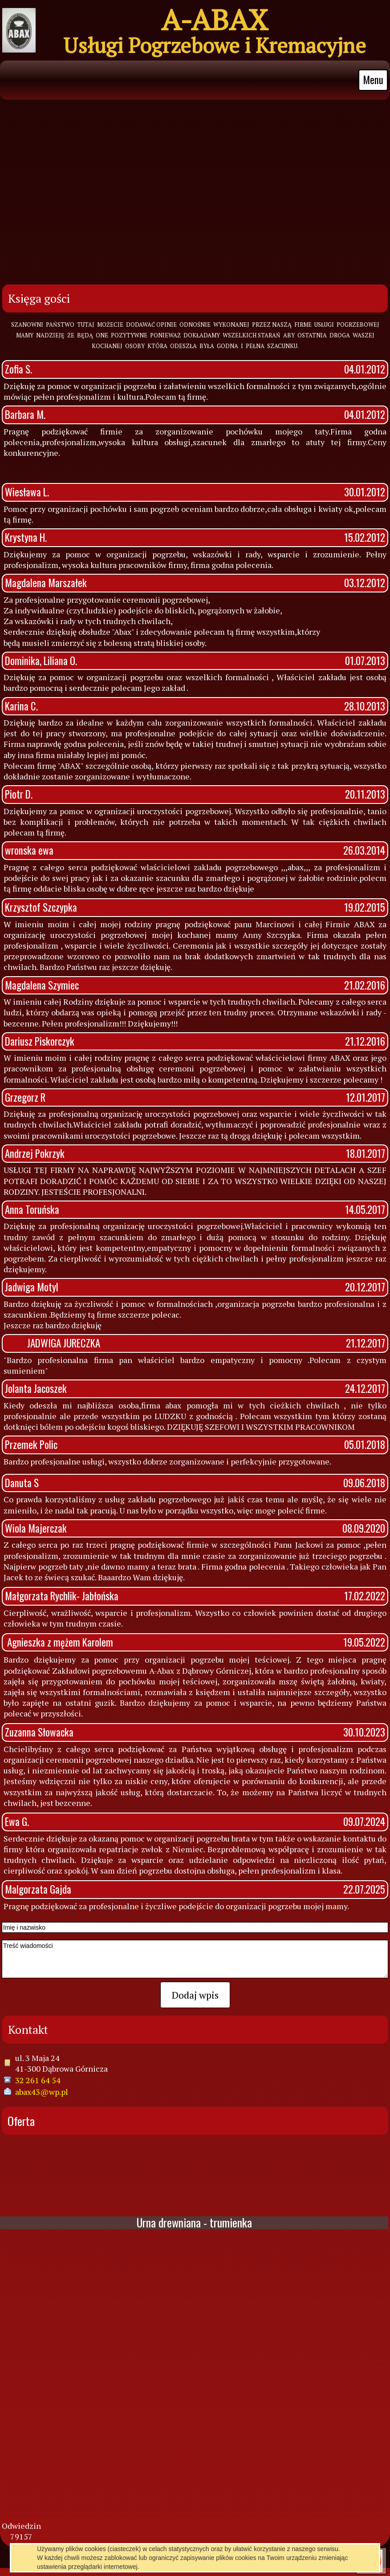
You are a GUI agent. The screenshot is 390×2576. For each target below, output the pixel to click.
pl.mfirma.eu (210, 2548)
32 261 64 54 (38, 2076)
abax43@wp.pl (41, 2087)
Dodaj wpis (195, 1990)
